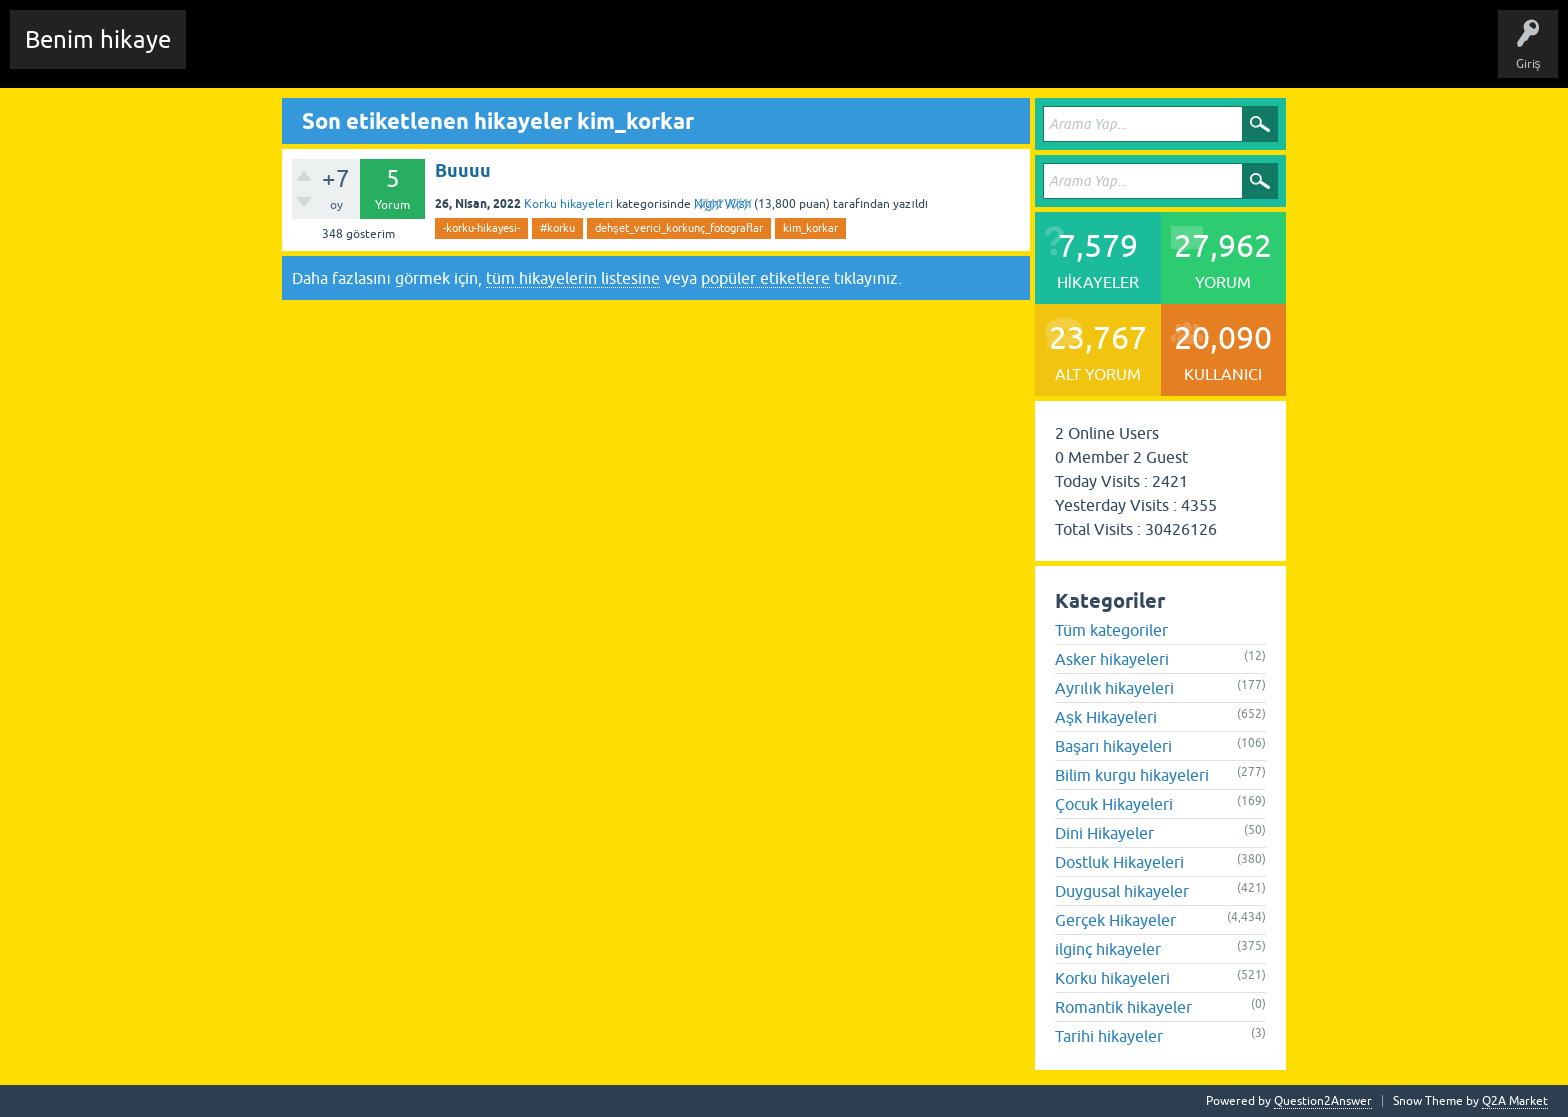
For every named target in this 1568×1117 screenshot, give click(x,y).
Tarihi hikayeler (1109, 1036)
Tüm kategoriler (1111, 630)
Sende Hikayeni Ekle (735, 54)
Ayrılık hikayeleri (1114, 688)
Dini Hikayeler (1104, 833)
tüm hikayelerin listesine (573, 278)
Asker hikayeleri (1112, 659)
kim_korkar (810, 228)
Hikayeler (395, 54)
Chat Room (231, 54)
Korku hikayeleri (568, 204)
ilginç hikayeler (1108, 949)
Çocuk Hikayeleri (1114, 804)
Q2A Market (1515, 1101)
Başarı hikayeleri (1113, 746)
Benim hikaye (98, 39)
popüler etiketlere (765, 278)
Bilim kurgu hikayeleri (1132, 775)
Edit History (315, 54)
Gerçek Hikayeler (1115, 920)
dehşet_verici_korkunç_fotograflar (679, 228)
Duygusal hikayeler (1122, 891)
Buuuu (463, 170)
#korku (557, 228)
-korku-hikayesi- (481, 228)
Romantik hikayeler (1123, 1007)
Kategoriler (541, 54)
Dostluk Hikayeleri (1119, 862)
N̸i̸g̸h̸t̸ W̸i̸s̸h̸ (722, 204)
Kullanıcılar (624, 54)
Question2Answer (1323, 1101)
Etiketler (465, 54)
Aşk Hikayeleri (1106, 717)
